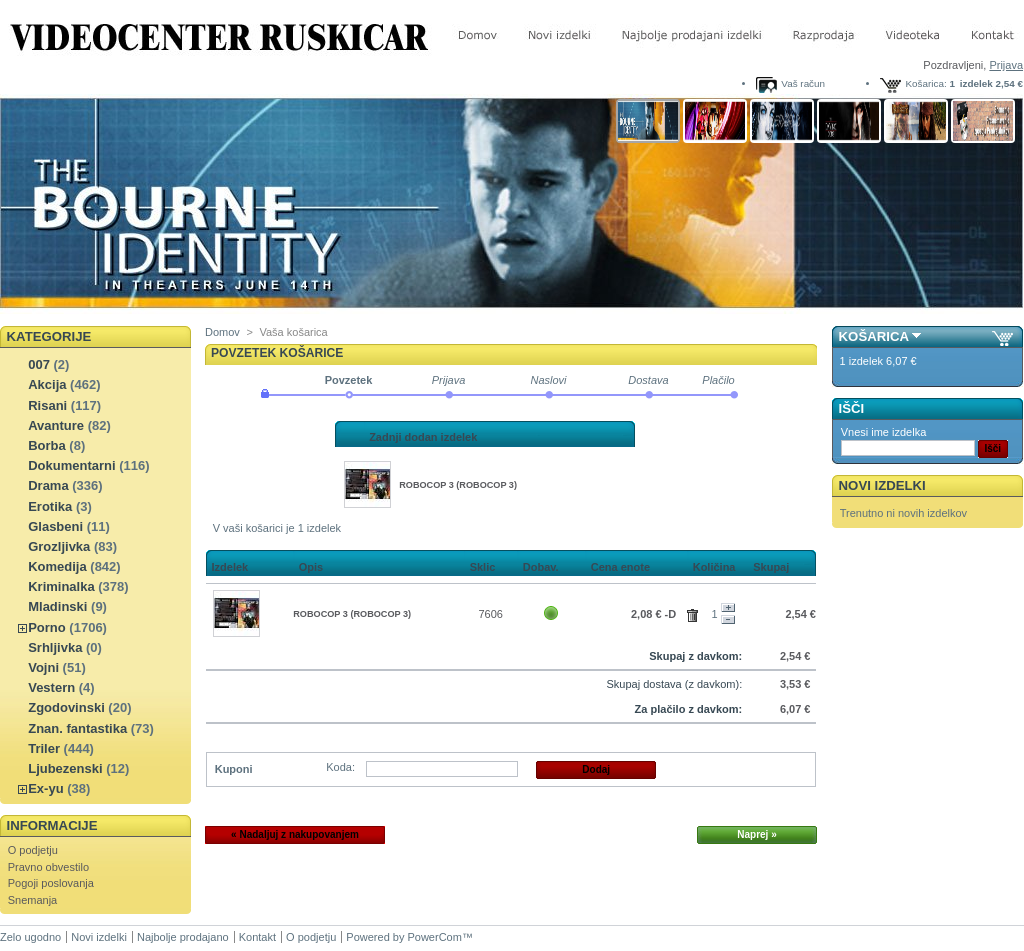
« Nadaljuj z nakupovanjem (295, 834)
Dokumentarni (71, 465)
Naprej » (756, 834)
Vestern (51, 687)
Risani (47, 405)
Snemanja (33, 900)
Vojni (43, 667)
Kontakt (257, 937)
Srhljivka (55, 647)
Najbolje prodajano (183, 937)
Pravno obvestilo (48, 867)
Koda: (340, 767)
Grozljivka (59, 546)
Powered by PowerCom (404, 937)
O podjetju (33, 850)
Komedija (57, 566)
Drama (48, 485)
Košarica (874, 336)
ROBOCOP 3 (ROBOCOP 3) (458, 485)
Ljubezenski (65, 768)
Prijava (1006, 65)
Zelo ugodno (30, 937)
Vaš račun (803, 83)
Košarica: (925, 83)
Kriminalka (61, 586)
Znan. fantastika (77, 728)
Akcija (47, 384)
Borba (47, 445)
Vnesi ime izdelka (884, 432)
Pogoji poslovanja (51, 883)
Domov (222, 332)
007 (39, 364)
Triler (44, 748)
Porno (47, 627)
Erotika (50, 506)
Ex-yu (45, 788)
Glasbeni (55, 526)
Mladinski (57, 606)
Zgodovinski (66, 707)
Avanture (56, 425)
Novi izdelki (882, 485)
